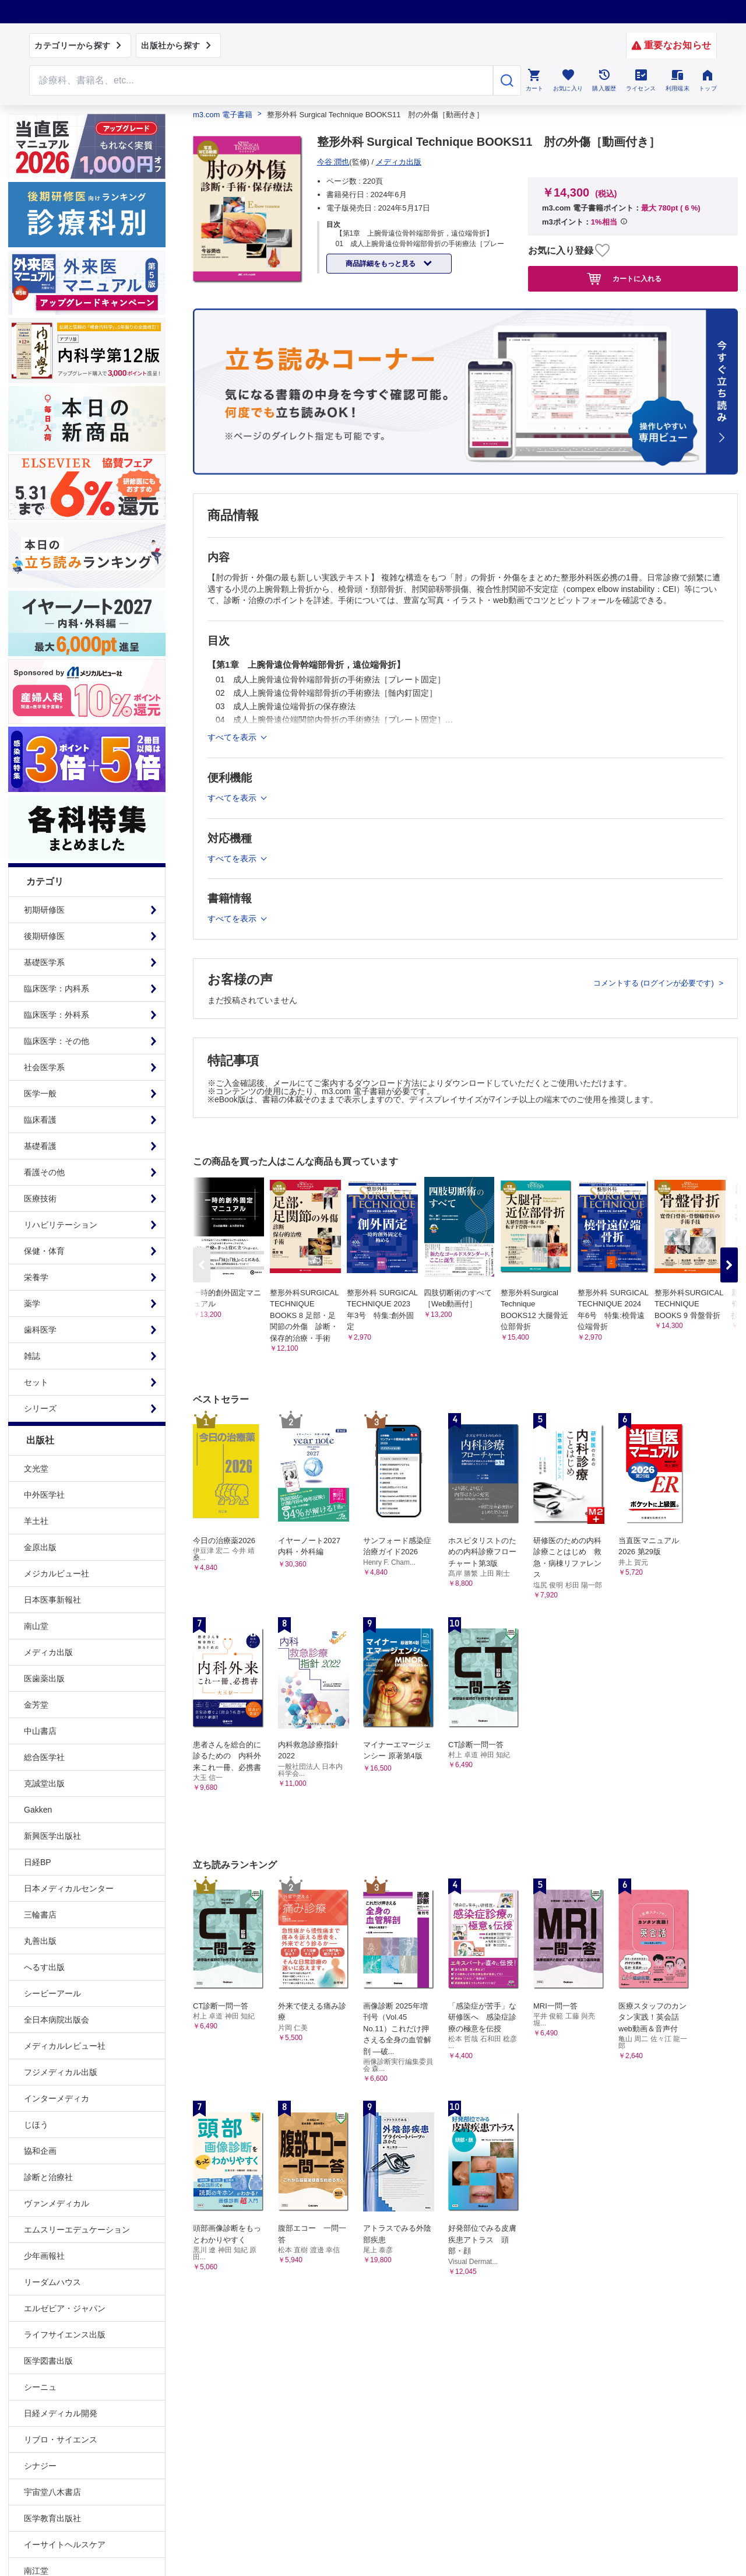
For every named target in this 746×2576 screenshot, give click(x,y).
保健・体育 (44, 1251)
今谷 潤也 (333, 161)
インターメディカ (56, 2098)
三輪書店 (40, 1914)
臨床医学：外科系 (56, 1014)
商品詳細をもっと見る (381, 264)
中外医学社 (44, 1494)
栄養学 (36, 1277)
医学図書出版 (48, 2360)
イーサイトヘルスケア (64, 2544)
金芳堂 (36, 1704)
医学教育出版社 (52, 2518)
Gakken (38, 1809)
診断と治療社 (48, 2177)
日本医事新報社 (52, 1599)
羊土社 (36, 1521)
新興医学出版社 (52, 1836)
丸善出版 (40, 1941)
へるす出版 (44, 1967)
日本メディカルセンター (69, 1888)
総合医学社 (44, 1757)
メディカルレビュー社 (64, 2046)
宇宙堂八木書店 (52, 2492)
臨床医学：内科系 (56, 988)
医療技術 (40, 1198)
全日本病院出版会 (56, 2019)
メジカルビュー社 (56, 1573)
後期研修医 (44, 936)
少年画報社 (44, 2255)
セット (36, 1382)
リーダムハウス (52, 2282)
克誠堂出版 (44, 1783)
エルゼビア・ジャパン (64, 2308)
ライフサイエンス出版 (64, 2334)
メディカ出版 (48, 1652)
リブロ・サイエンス (60, 2439)
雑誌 (32, 1356)
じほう (36, 2124)
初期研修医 (44, 909)
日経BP (37, 1862)
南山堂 (36, 1626)
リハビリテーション (60, 1224)
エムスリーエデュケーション (77, 2229)
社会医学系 (44, 1067)
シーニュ (40, 2387)
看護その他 (44, 1172)
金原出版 (40, 1547)
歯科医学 (40, 1329)
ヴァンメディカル (56, 2203)
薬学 (32, 1303)
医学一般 (40, 1093)
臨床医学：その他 (56, 1041)
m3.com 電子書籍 (222, 114)
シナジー (40, 2465)
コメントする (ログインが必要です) (654, 983)
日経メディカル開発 (60, 2413)
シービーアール (52, 1993)
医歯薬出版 (44, 1678)
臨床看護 (40, 1119)
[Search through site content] (261, 80)
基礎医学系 (44, 962)
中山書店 (40, 1731)
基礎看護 (40, 1146)
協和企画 (40, 2151)
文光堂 (36, 1468)
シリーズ (40, 1408)
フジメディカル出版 (60, 2072)
